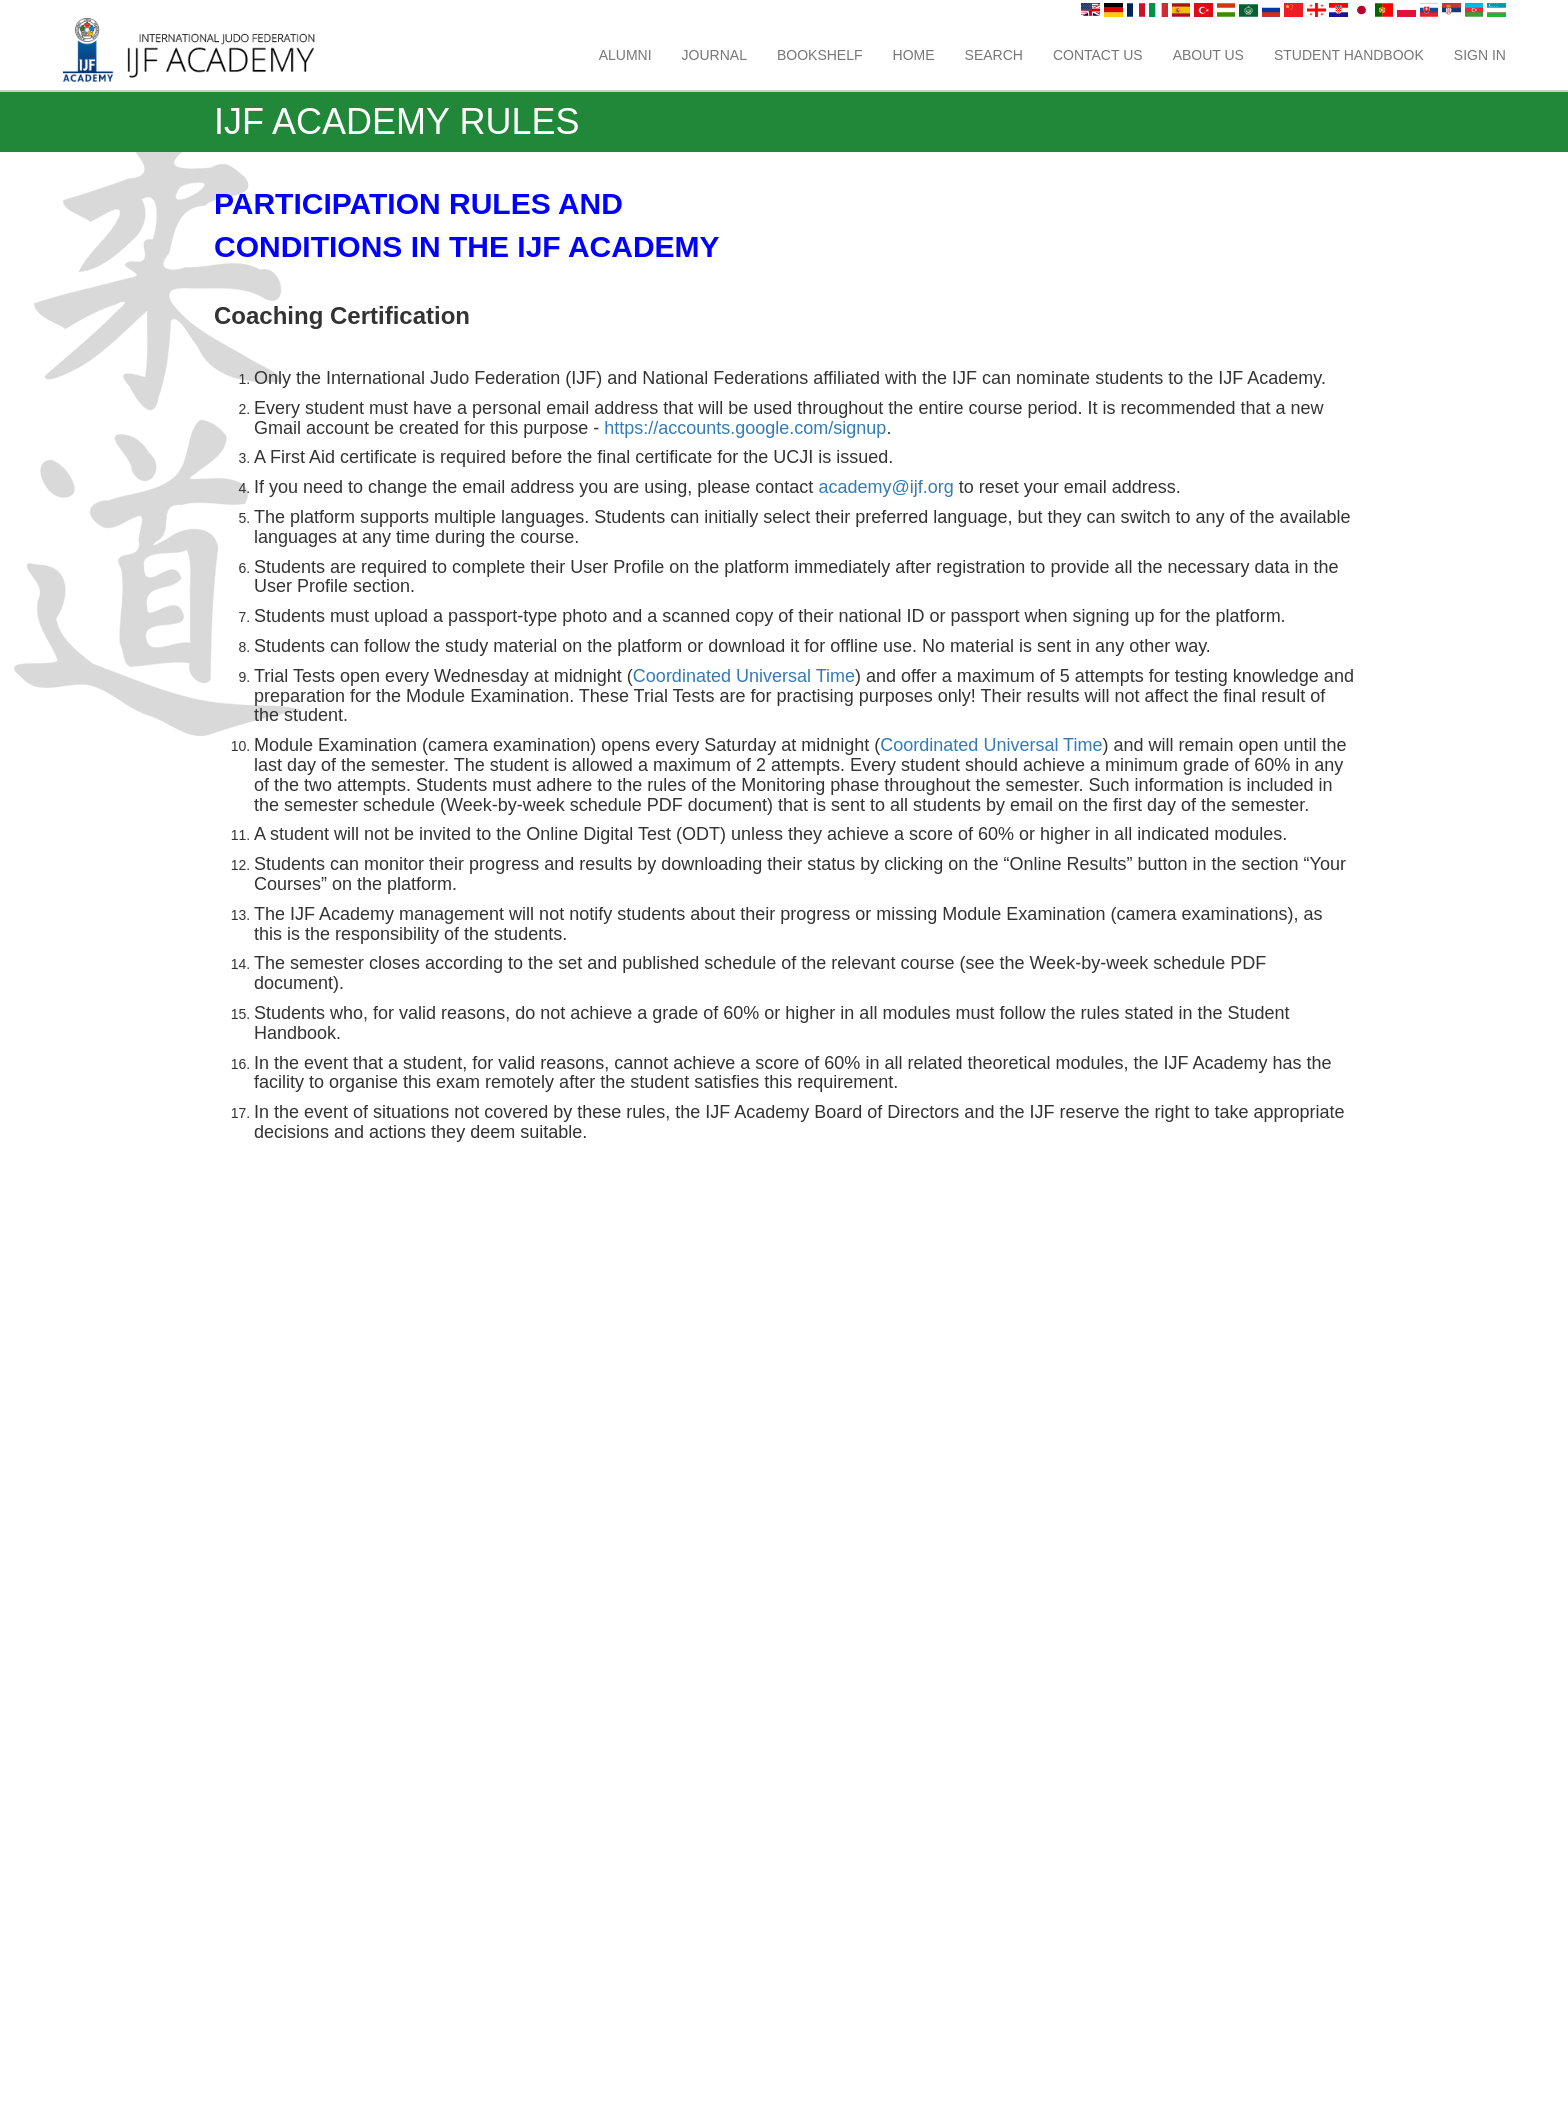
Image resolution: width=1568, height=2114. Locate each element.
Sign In (1480, 55)
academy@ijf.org (885, 487)
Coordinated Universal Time (744, 676)
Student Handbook (1349, 55)
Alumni (625, 55)
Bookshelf (820, 55)
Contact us (1098, 55)
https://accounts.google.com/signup (745, 428)
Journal (714, 55)
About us (1208, 55)
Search (994, 55)
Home (914, 55)
